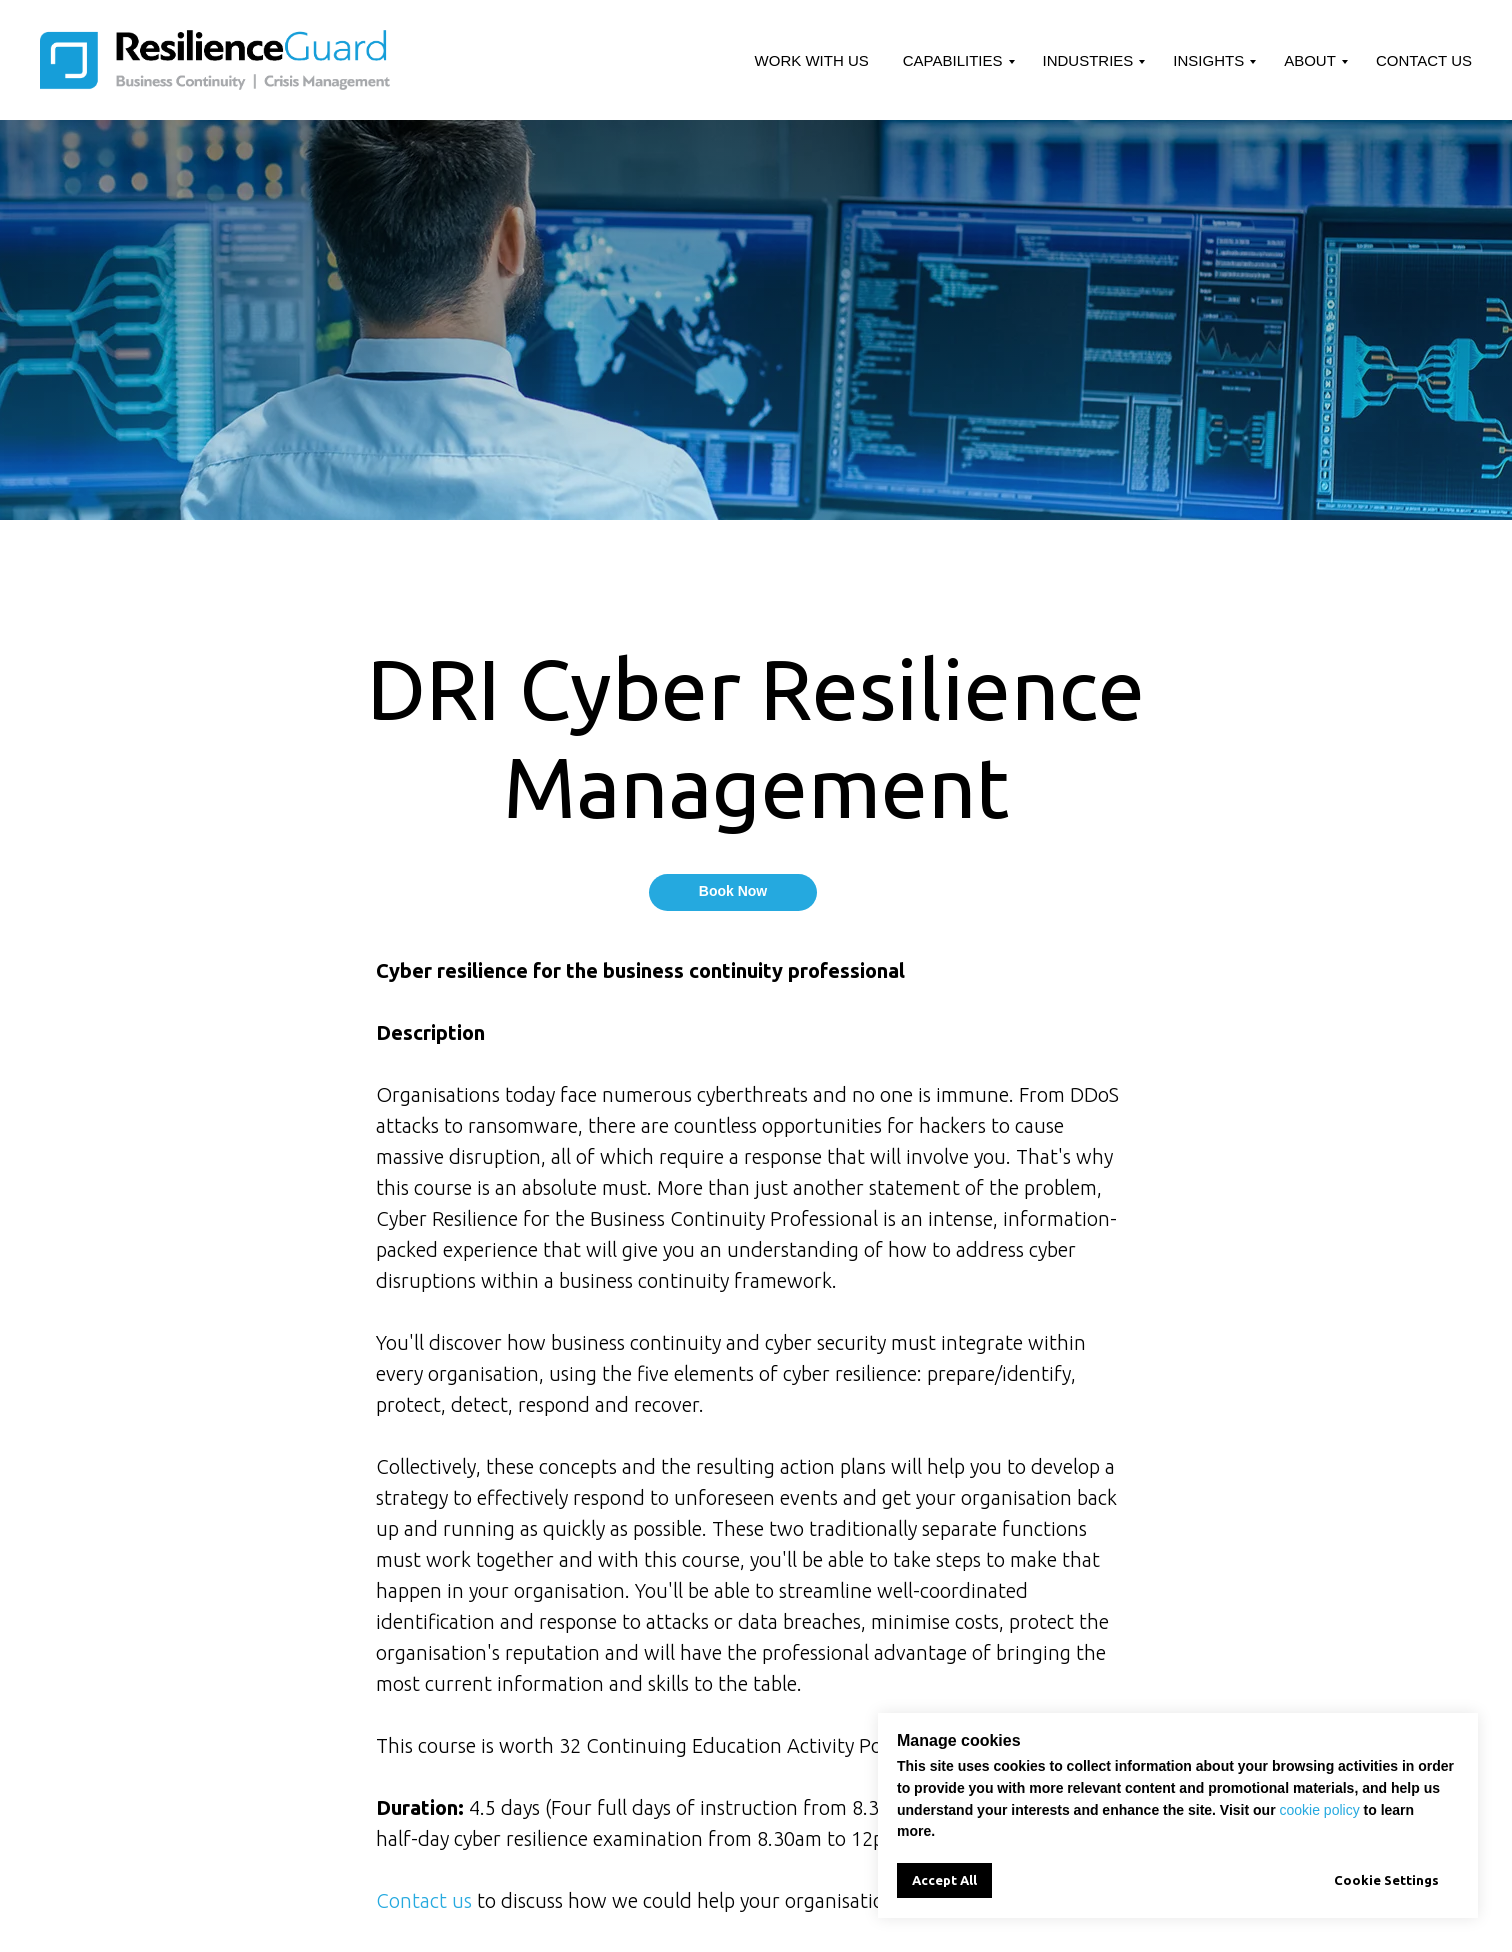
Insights (1208, 60)
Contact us (424, 1900)
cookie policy (1320, 1810)
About (1310, 60)
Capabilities (953, 60)
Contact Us (1424, 60)
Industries (1088, 60)
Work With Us (812, 60)
